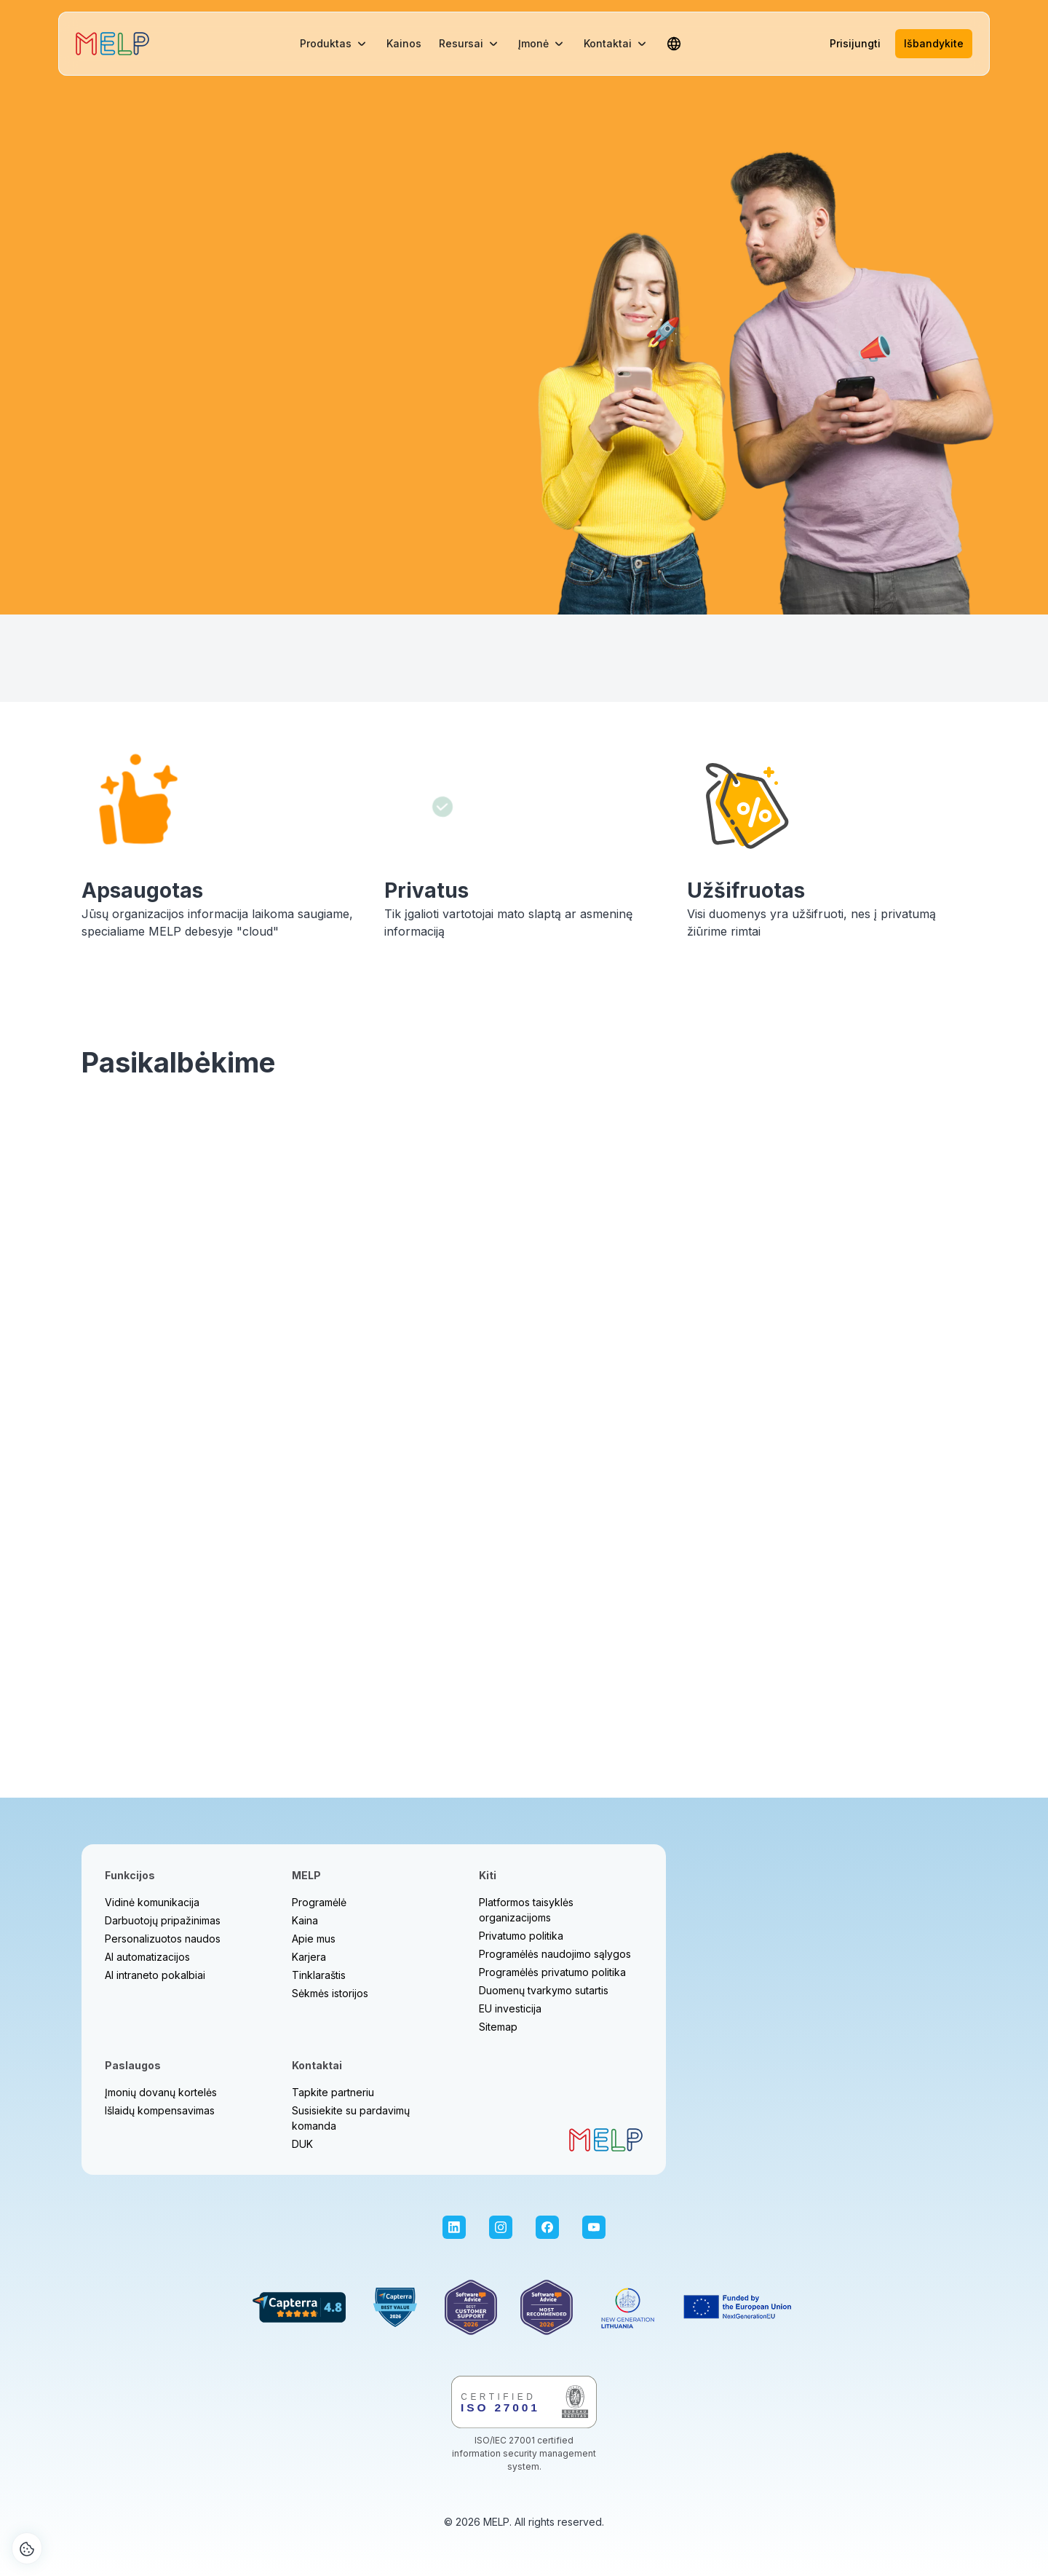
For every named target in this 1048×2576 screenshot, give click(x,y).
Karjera (309, 1957)
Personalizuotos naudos (163, 1938)
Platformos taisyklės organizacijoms (526, 1910)
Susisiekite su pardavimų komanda (351, 2118)
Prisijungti (855, 43)
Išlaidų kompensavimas (160, 2110)
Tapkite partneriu (333, 2092)
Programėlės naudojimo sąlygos (555, 1954)
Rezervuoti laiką (524, 1750)
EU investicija (510, 2008)
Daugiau (135, 465)
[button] (334, 43)
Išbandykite (934, 43)
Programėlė (319, 1902)
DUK (302, 2144)
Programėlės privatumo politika (552, 1972)
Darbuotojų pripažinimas (163, 1920)
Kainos (403, 43)
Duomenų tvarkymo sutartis (543, 1990)
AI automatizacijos (147, 1957)
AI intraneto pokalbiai (155, 1975)
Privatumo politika (521, 1935)
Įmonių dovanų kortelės (161, 2092)
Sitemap (498, 2026)
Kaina (305, 1920)
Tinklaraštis (319, 1975)
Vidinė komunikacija (152, 1902)
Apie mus (314, 1938)
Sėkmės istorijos (330, 1993)
